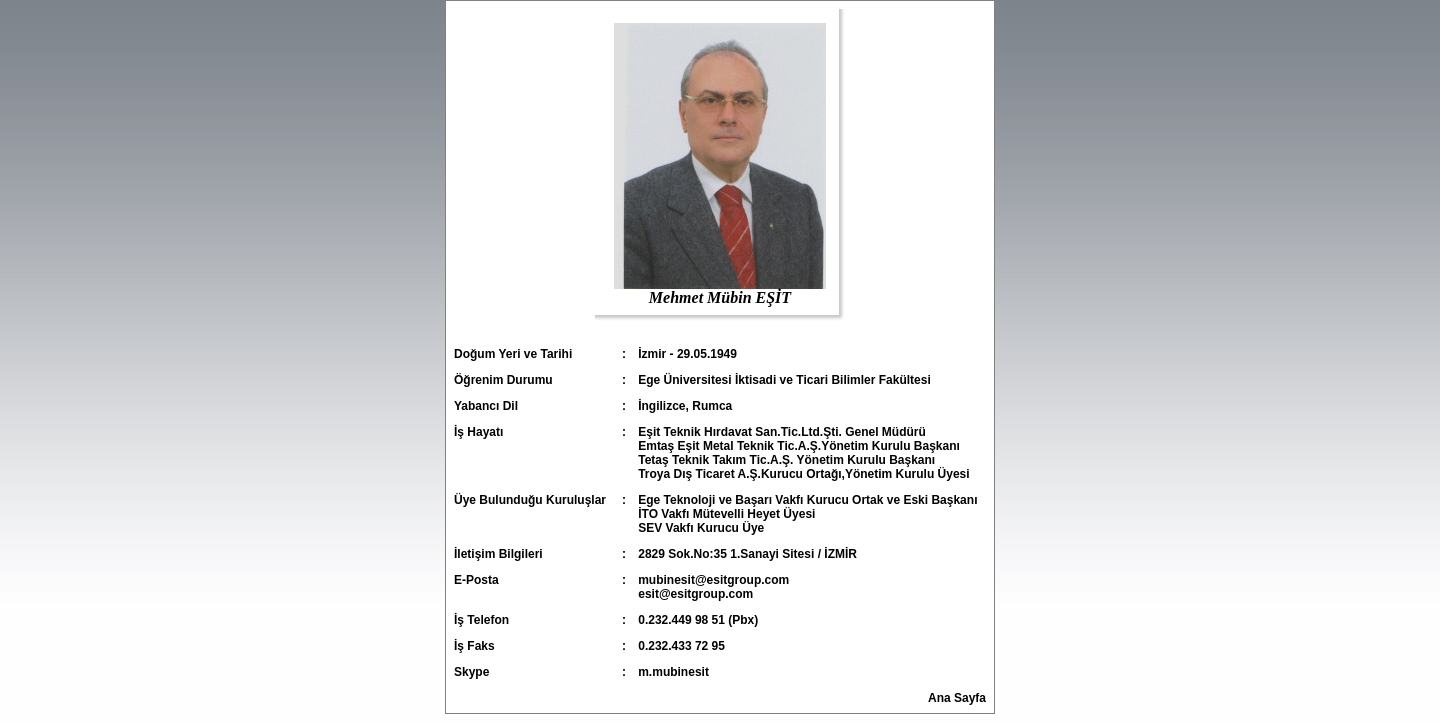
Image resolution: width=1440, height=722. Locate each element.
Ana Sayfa (957, 698)
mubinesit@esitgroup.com (713, 580)
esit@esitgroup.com (695, 594)
